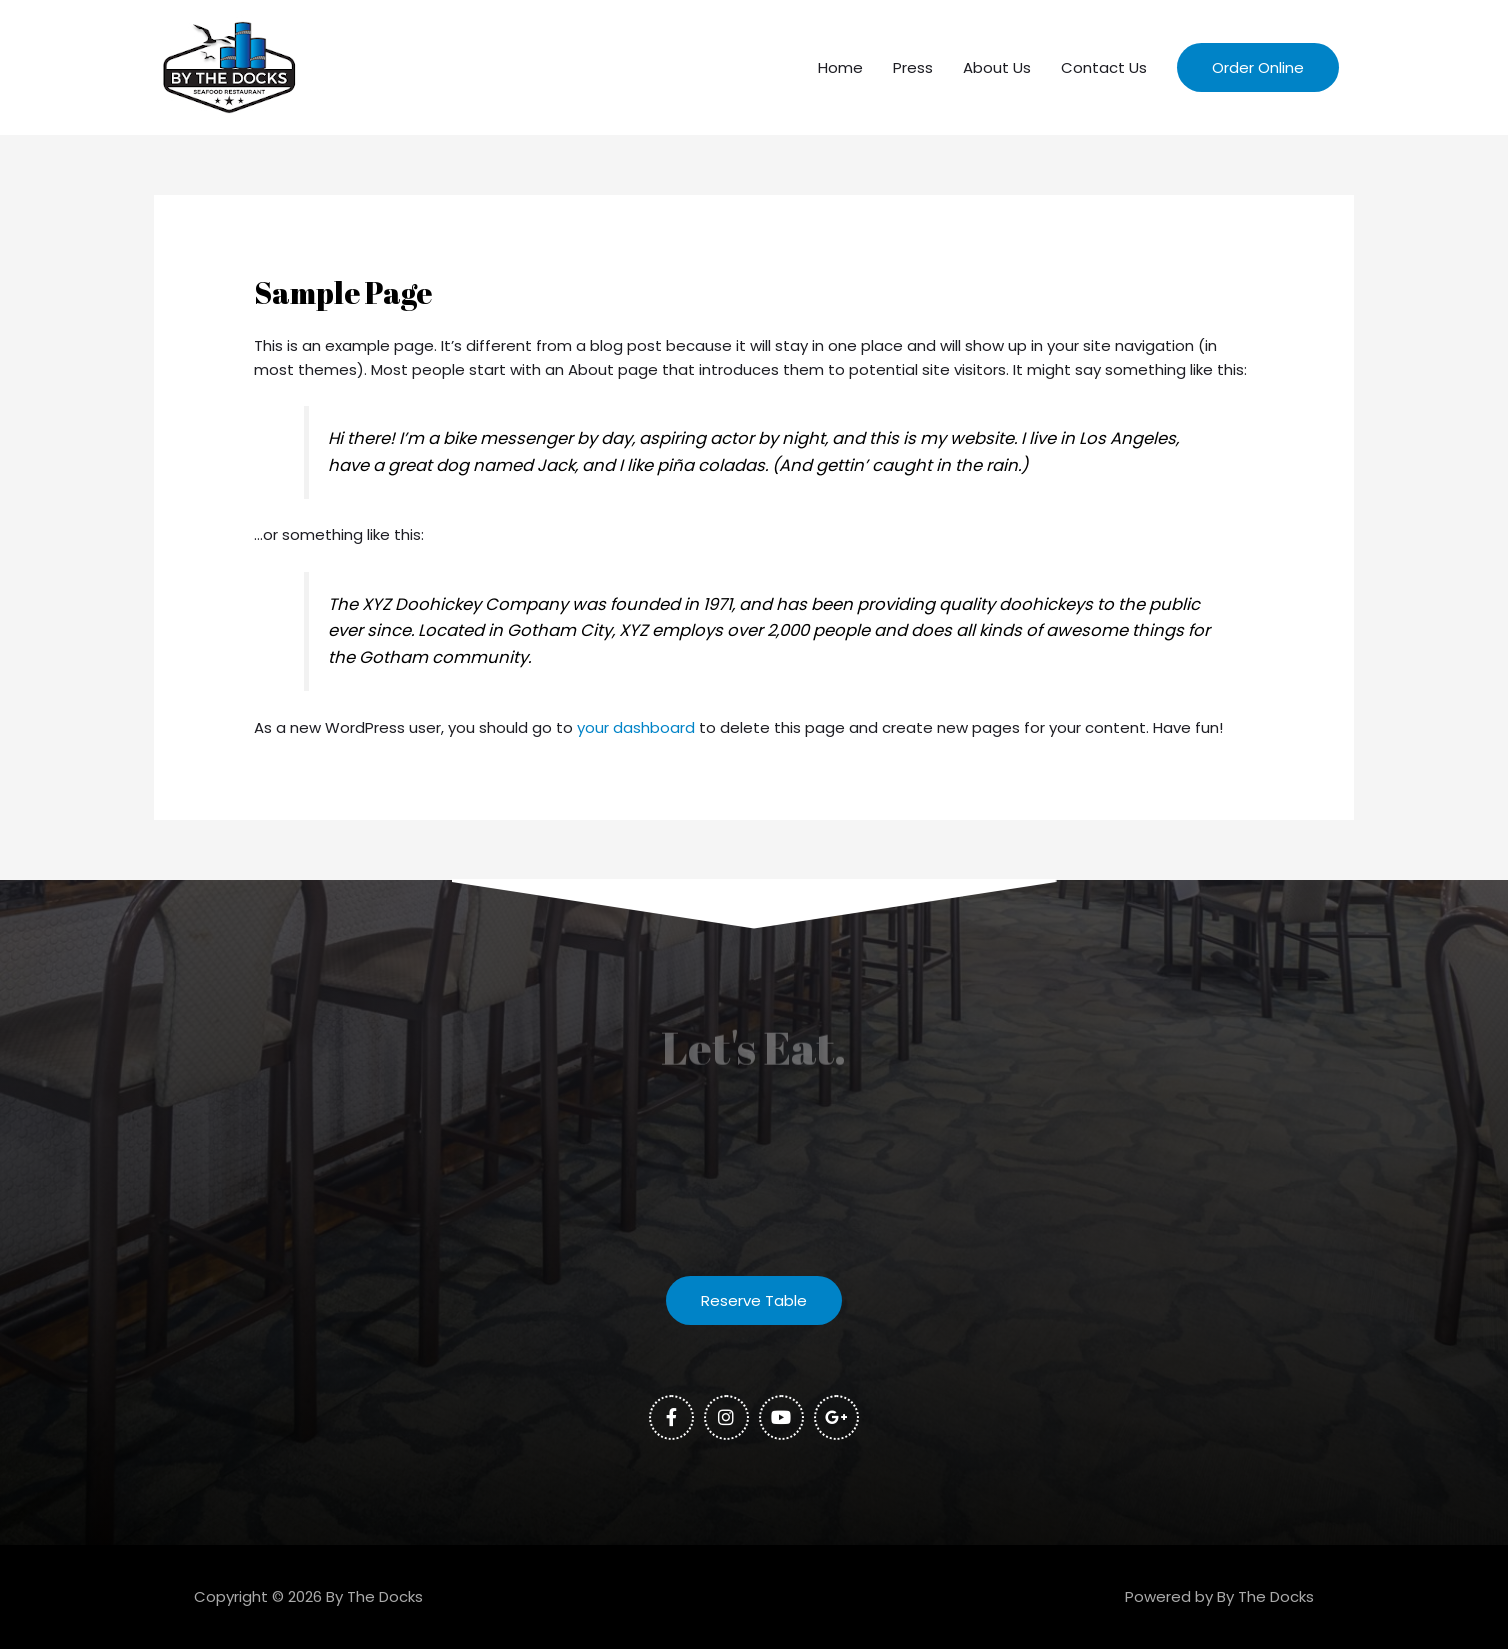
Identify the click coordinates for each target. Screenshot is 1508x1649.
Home (840, 67)
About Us (997, 67)
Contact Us (1104, 67)
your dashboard (636, 727)
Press (913, 67)
